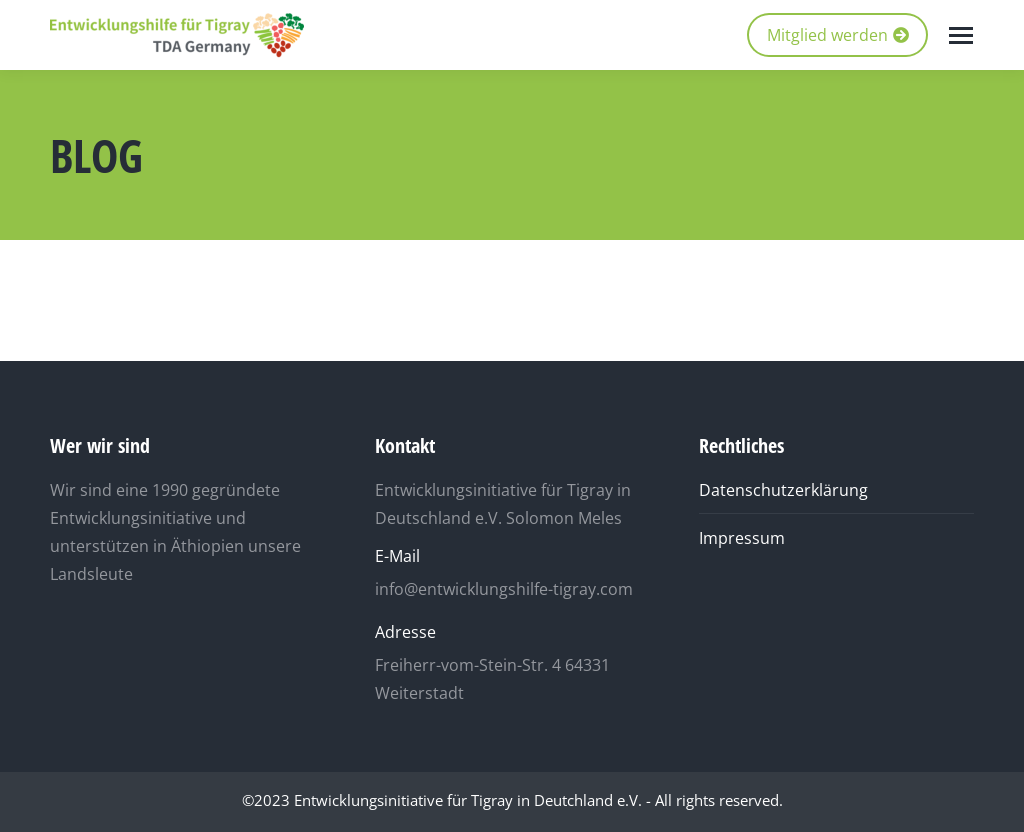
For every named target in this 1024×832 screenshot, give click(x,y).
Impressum (742, 538)
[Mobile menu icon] (961, 35)
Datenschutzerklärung (783, 490)
